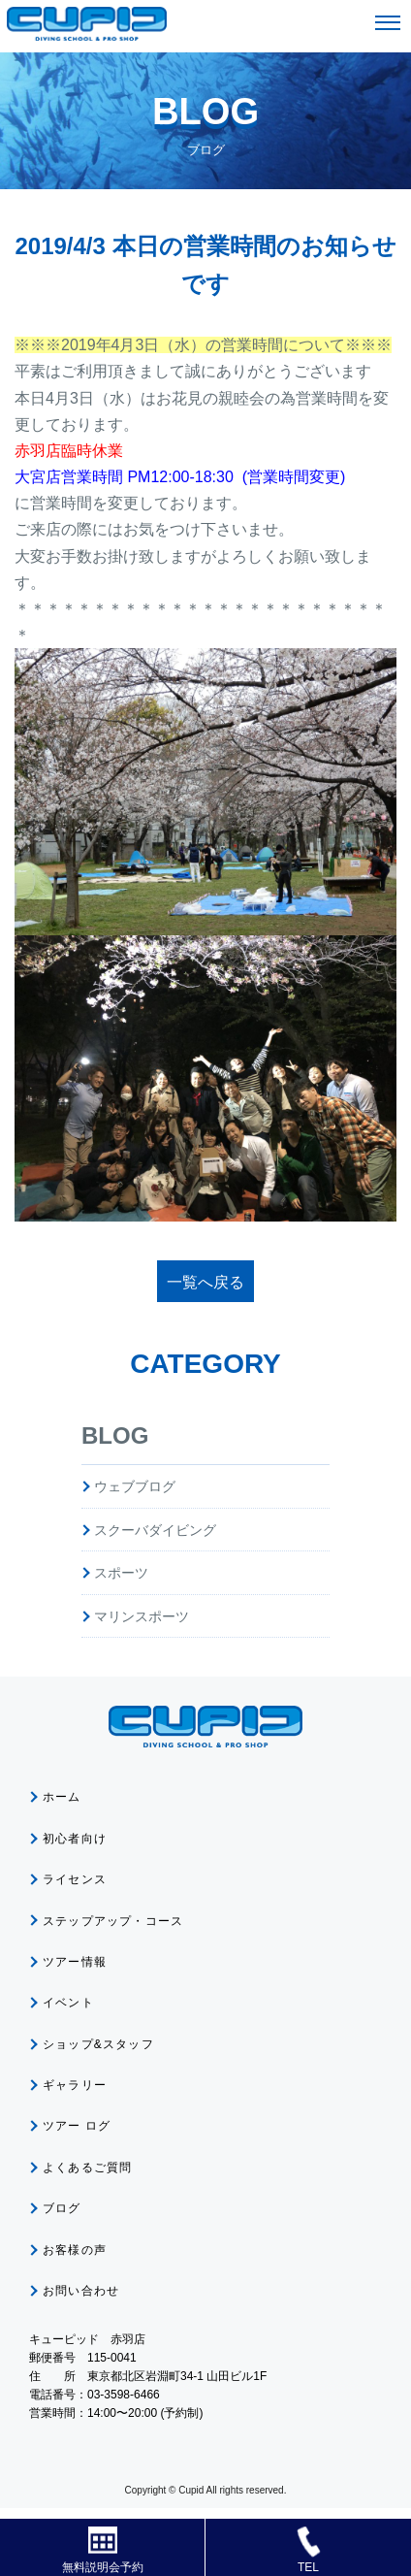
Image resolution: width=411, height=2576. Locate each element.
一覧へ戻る (205, 1282)
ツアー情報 (75, 1962)
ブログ (62, 2208)
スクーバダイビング (155, 1530)
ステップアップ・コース (113, 1921)
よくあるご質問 (87, 2167)
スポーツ (121, 1573)
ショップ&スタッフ (98, 2044)
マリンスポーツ (141, 1616)
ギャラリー (75, 2085)
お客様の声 (75, 2250)
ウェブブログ (134, 1486)
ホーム (62, 1797)
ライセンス (75, 1879)
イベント (68, 2002)
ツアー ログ (77, 2126)
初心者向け (75, 1838)
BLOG (114, 1435)
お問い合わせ (81, 2291)
